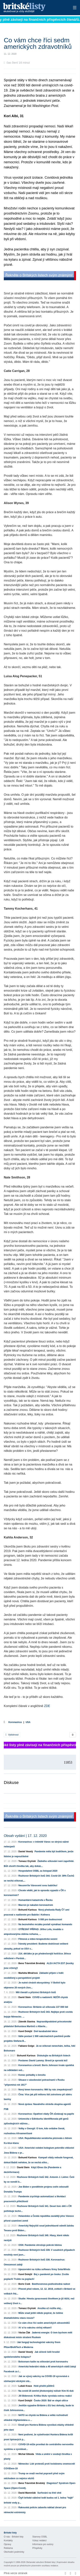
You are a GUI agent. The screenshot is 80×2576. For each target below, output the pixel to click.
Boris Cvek (24, 2284)
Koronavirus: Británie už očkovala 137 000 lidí (43, 2007)
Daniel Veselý (25, 1851)
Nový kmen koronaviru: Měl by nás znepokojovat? (45, 2089)
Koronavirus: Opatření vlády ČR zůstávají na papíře (46, 2114)
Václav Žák (24, 2332)
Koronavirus (15, 1722)
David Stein (24, 1997)
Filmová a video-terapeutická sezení (37, 1939)
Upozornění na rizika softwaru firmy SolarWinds (44, 2269)
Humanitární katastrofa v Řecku (35, 1900)
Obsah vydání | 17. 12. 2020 (25, 1836)
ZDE (47, 1706)
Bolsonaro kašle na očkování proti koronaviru (43, 2361)
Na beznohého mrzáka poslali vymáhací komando (45, 1924)
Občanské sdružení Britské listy (40, 2562)
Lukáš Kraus (25, 2386)
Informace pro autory (42, 2544)
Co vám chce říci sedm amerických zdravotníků (44, 2323)
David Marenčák (27, 2493)
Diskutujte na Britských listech (53, 2055)
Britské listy (33, 8)
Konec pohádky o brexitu (32, 2075)
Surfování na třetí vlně (49, 2493)
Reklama (8, 2548)
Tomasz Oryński (27, 1861)
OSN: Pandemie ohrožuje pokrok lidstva (40, 2245)
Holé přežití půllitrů (44, 2386)
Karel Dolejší (25, 2031)
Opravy (7, 2544)
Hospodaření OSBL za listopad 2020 (37, 1871)
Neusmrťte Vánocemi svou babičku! (37, 1885)
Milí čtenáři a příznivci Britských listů (36, 1992)
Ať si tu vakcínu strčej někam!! (35, 2327)
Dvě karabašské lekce (45, 2031)
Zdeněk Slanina (26, 2021)
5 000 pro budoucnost (50, 1919)
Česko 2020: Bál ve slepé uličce (51, 2400)
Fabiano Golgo (26, 2046)
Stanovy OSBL (39, 2536)
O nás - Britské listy (13, 2536)
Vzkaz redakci (39, 2540)
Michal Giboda (26, 2454)
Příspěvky (37, 2548)
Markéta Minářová (28, 1973)
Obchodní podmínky (14, 2552)
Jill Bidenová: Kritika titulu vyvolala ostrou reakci (45, 2395)
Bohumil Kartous (27, 1909)
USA (28, 1722)
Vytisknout (12, 1734)
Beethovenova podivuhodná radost (51, 2284)
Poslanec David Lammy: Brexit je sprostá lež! (43, 2060)
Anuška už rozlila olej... (50, 2308)
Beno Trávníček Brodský (31, 1963)
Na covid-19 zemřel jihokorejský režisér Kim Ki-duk (46, 2391)
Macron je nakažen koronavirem (35, 1905)
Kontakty (8, 2540)
